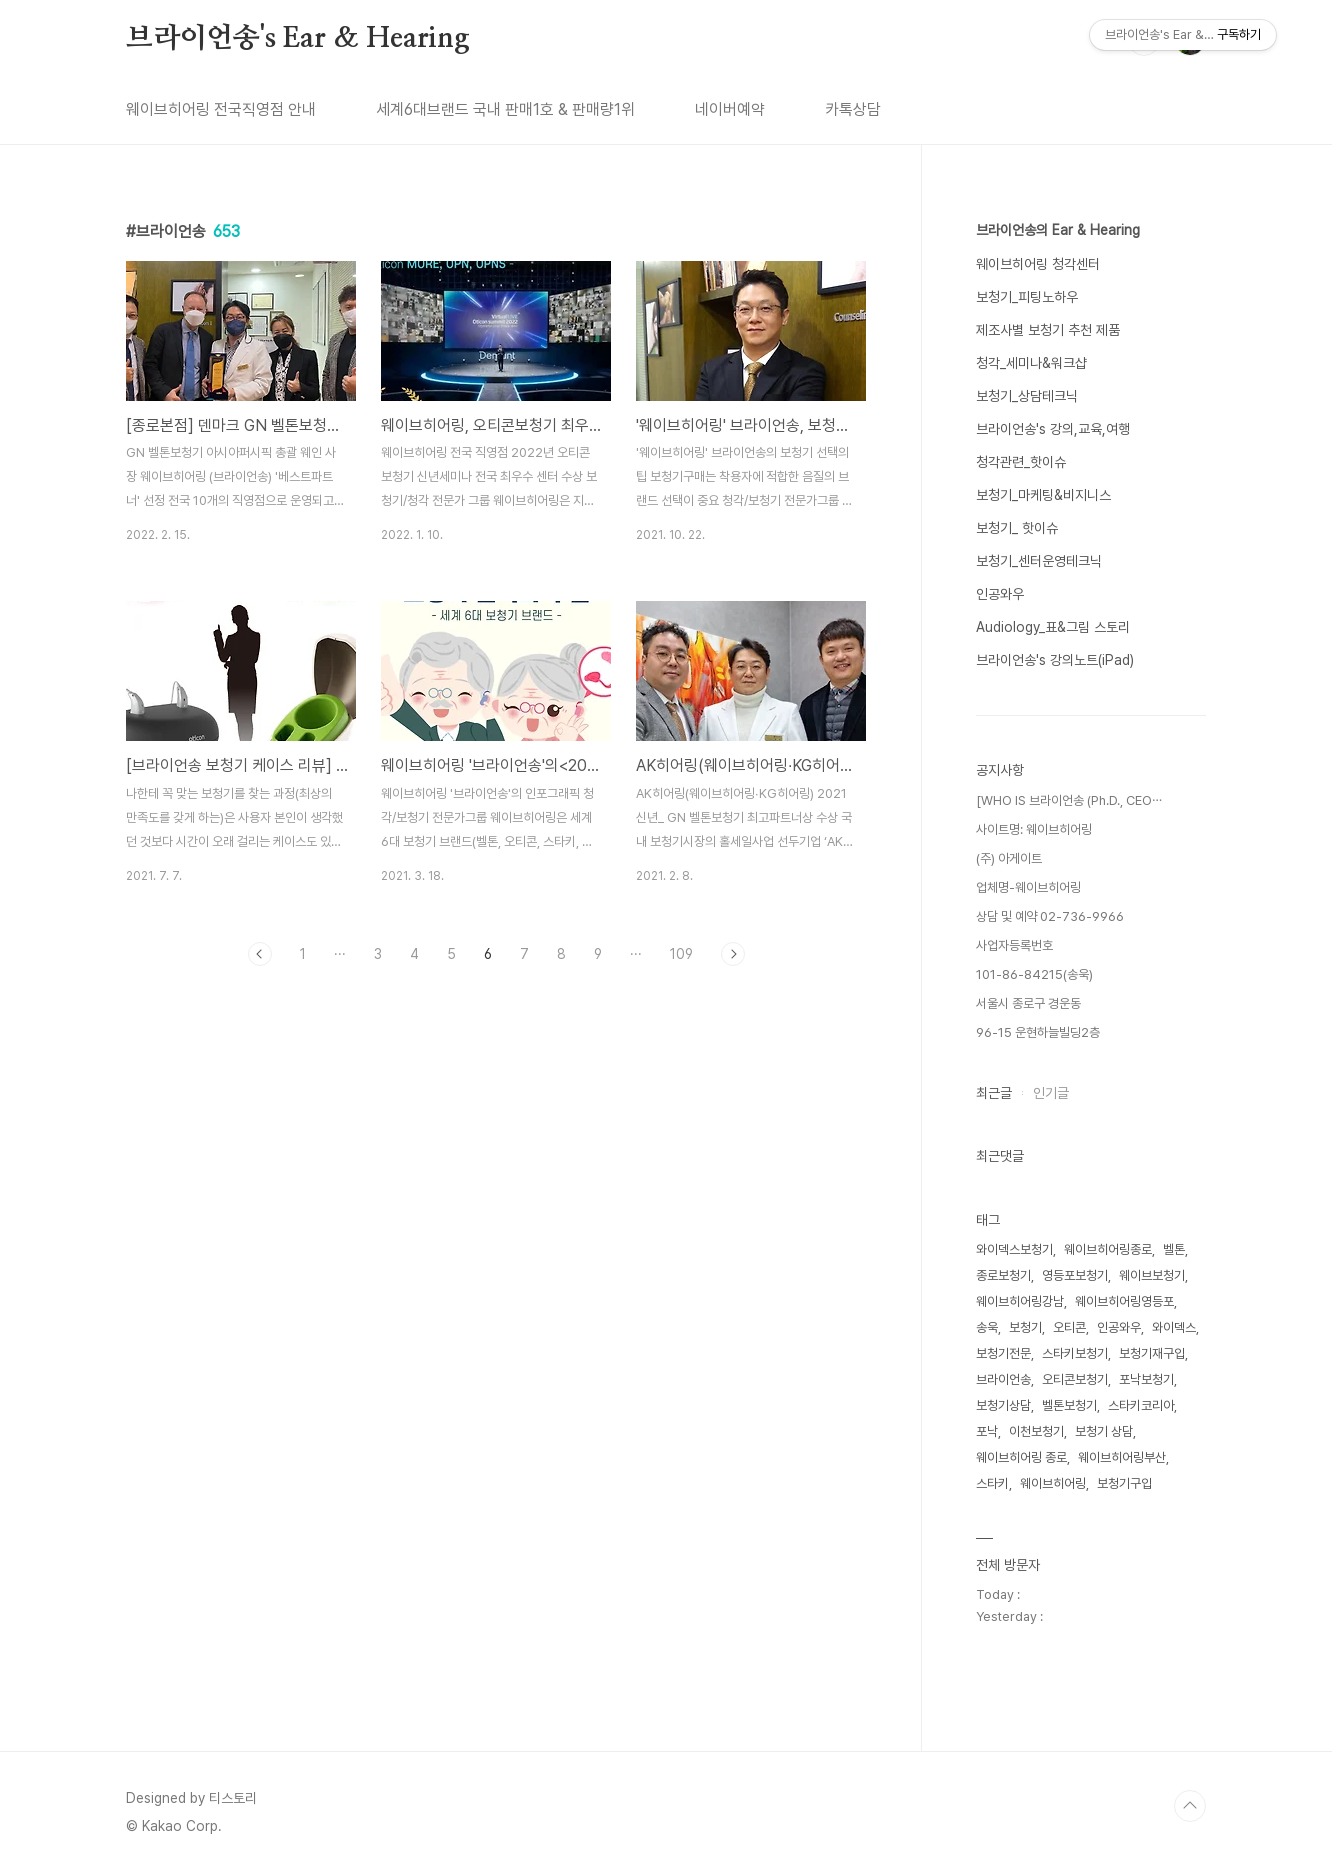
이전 (260, 954)
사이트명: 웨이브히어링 (1034, 829)
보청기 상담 (1104, 1431)
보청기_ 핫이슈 (1017, 528)
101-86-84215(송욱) (1034, 974)
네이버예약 (730, 109)
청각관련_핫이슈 (1021, 462)
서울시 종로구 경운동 (1028, 1003)
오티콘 (1069, 1327)
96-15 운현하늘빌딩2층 (1038, 1032)
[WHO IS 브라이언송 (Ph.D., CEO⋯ (1069, 800)
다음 (733, 954)
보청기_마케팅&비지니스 (1043, 495)
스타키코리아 (1141, 1405)
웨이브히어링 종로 (1021, 1457)
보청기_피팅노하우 (1027, 297)
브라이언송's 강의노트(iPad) (1055, 660)
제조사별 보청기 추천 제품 (1048, 330)
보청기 (1025, 1327)
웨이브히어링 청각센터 (1038, 264)
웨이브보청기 (1152, 1275)
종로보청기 (1003, 1275)
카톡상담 (853, 109)
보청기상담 (1003, 1405)
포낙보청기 (1146, 1379)
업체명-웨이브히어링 (1028, 887)
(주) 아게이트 (1009, 858)
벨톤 (1174, 1249)
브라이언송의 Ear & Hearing (1058, 230)
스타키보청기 (1075, 1353)
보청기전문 (1003, 1353)
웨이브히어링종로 (1108, 1249)
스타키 (992, 1483)
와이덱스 (1174, 1327)
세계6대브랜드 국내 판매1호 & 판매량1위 (505, 109)
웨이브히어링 (1053, 1483)
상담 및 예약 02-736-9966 (1050, 916)
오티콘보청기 (1075, 1379)
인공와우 (1000, 594)
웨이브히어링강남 (1020, 1301)
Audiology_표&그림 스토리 (1053, 627)
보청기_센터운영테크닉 (1039, 561)
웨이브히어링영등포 (1124, 1301)
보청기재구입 (1152, 1353)
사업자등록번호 (1014, 945)
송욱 (987, 1327)
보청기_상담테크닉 (1027, 396)
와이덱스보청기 (1014, 1249)
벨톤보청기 (1069, 1405)
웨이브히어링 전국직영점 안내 (221, 109)
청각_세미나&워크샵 (1031, 363)
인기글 (1051, 1093)
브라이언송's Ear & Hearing (298, 39)
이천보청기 (1036, 1431)
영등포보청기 (1075, 1275)
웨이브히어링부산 (1122, 1457)
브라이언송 (1003, 1379)
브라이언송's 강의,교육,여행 (1053, 429)
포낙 (987, 1431)
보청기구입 (1124, 1483)
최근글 (994, 1093)
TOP (1190, 1806)
